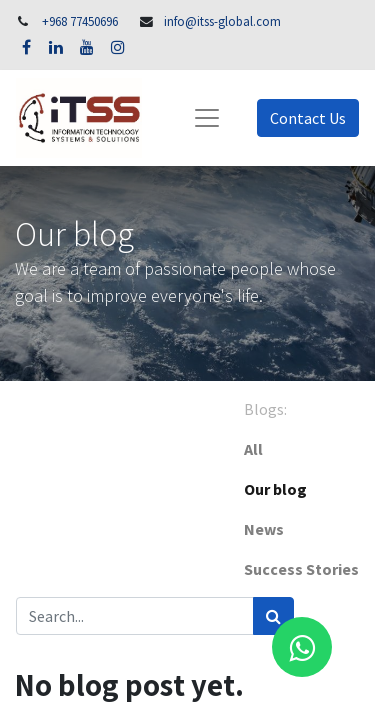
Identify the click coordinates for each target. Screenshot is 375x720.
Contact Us (308, 118)
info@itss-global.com (222, 21)
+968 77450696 (80, 21)
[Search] (273, 616)
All (253, 449)
